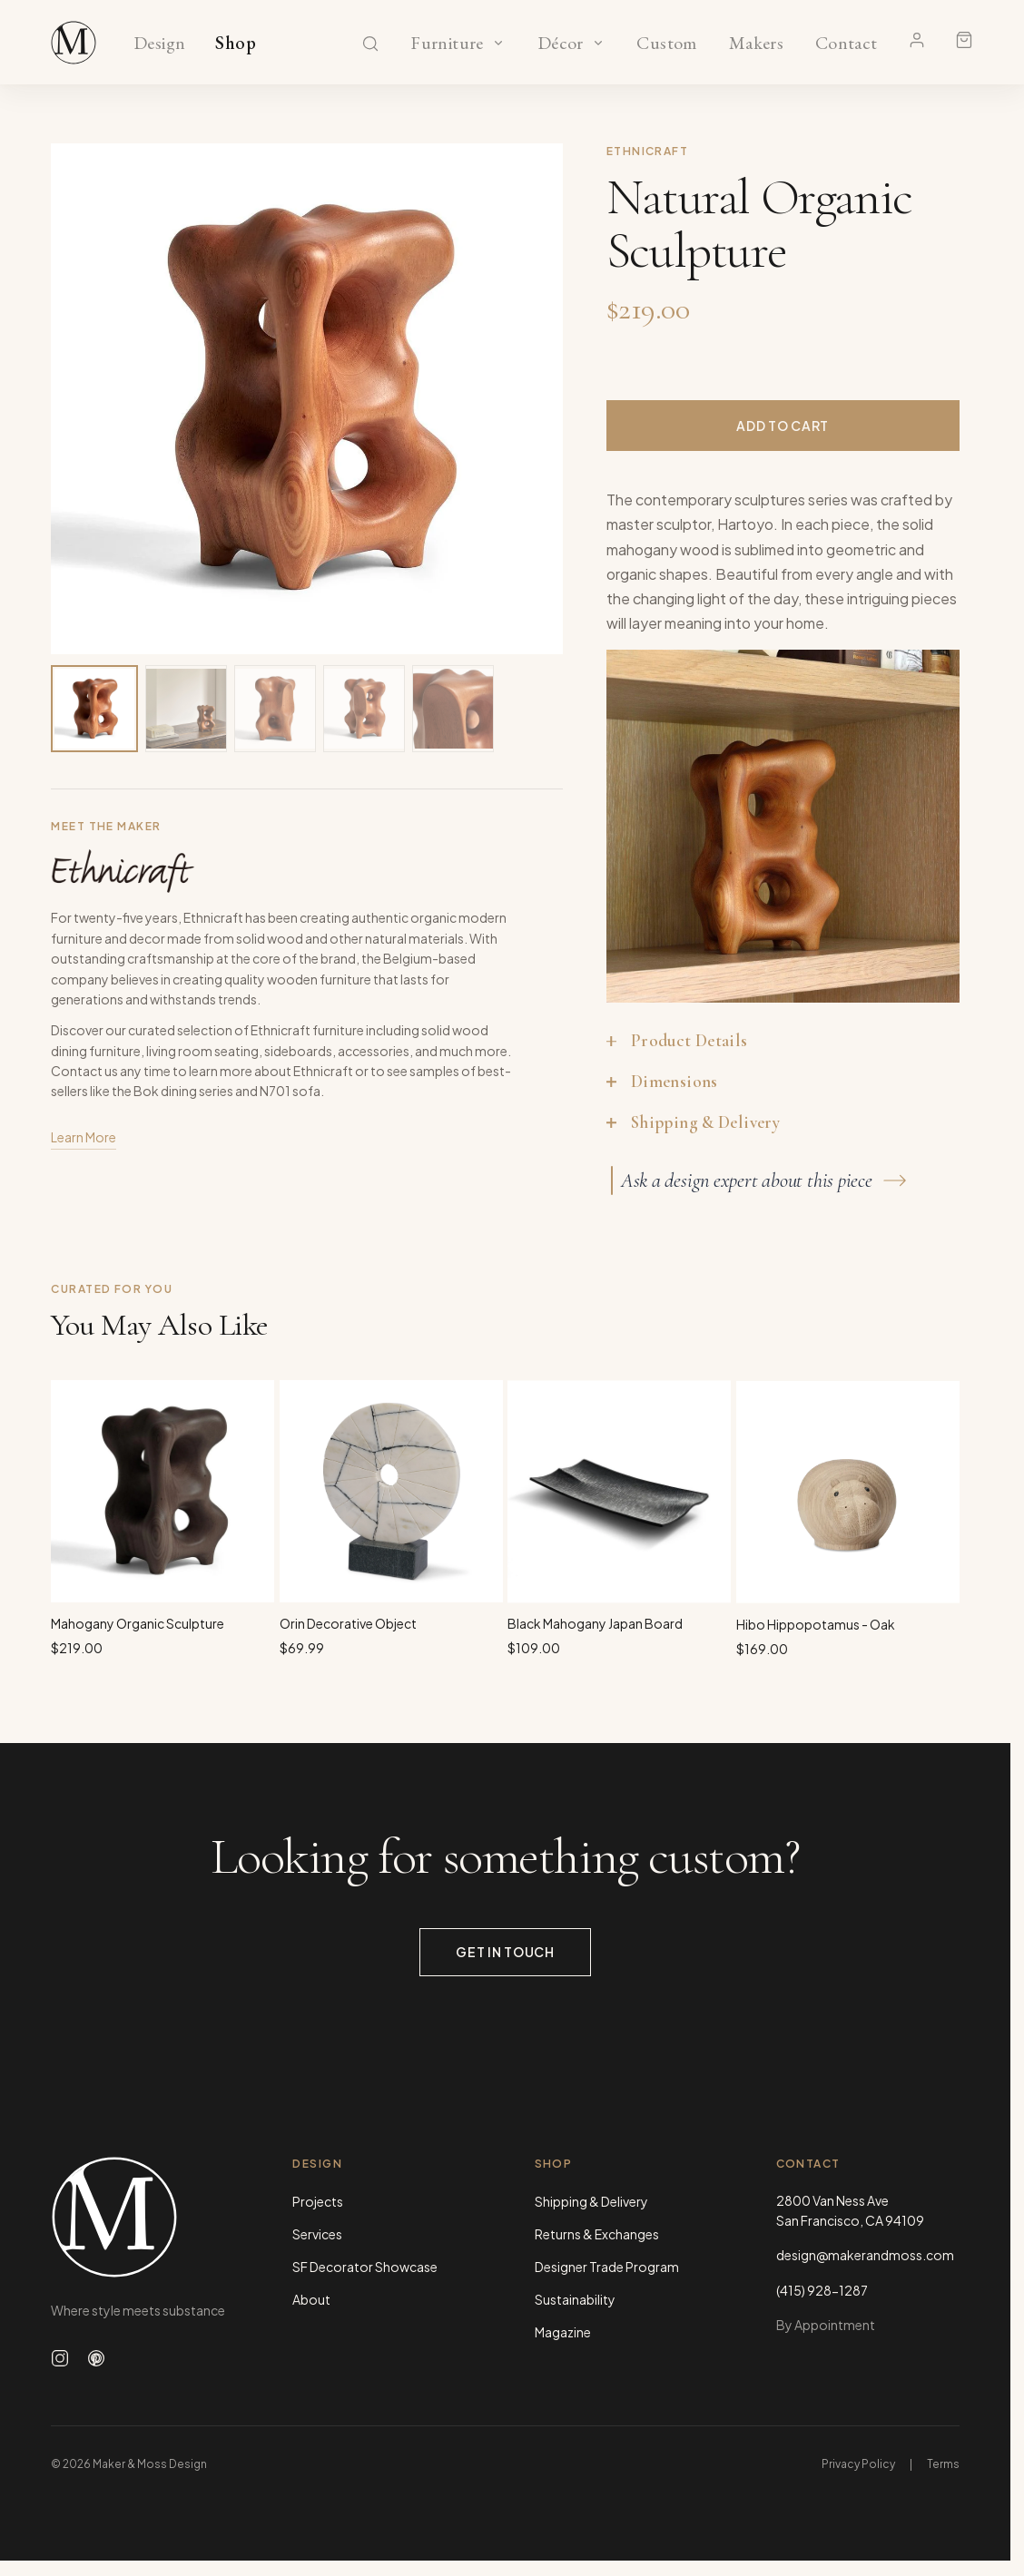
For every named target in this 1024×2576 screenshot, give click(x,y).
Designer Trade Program (607, 2266)
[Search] (370, 43)
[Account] (917, 40)
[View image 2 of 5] (186, 708)
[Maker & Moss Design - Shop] (73, 42)
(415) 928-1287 (822, 2290)
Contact (846, 43)
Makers (755, 43)
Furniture (447, 43)
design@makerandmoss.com (865, 2255)
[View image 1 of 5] (94, 708)
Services (317, 2234)
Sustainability (575, 2299)
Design (159, 43)
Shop (235, 43)
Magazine (563, 2332)
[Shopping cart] (964, 40)
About (311, 2299)
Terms (943, 2464)
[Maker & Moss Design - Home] (142, 2217)
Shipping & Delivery (591, 2201)
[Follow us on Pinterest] (96, 2358)
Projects (317, 2201)
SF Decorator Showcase (365, 2266)
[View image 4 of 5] (364, 708)
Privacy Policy (858, 2464)
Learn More (83, 1139)
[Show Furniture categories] (498, 42)
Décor (560, 43)
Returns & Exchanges (597, 2234)
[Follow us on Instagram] (60, 2358)
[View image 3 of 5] (275, 708)
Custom (666, 43)
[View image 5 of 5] (453, 708)
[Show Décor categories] (598, 42)
